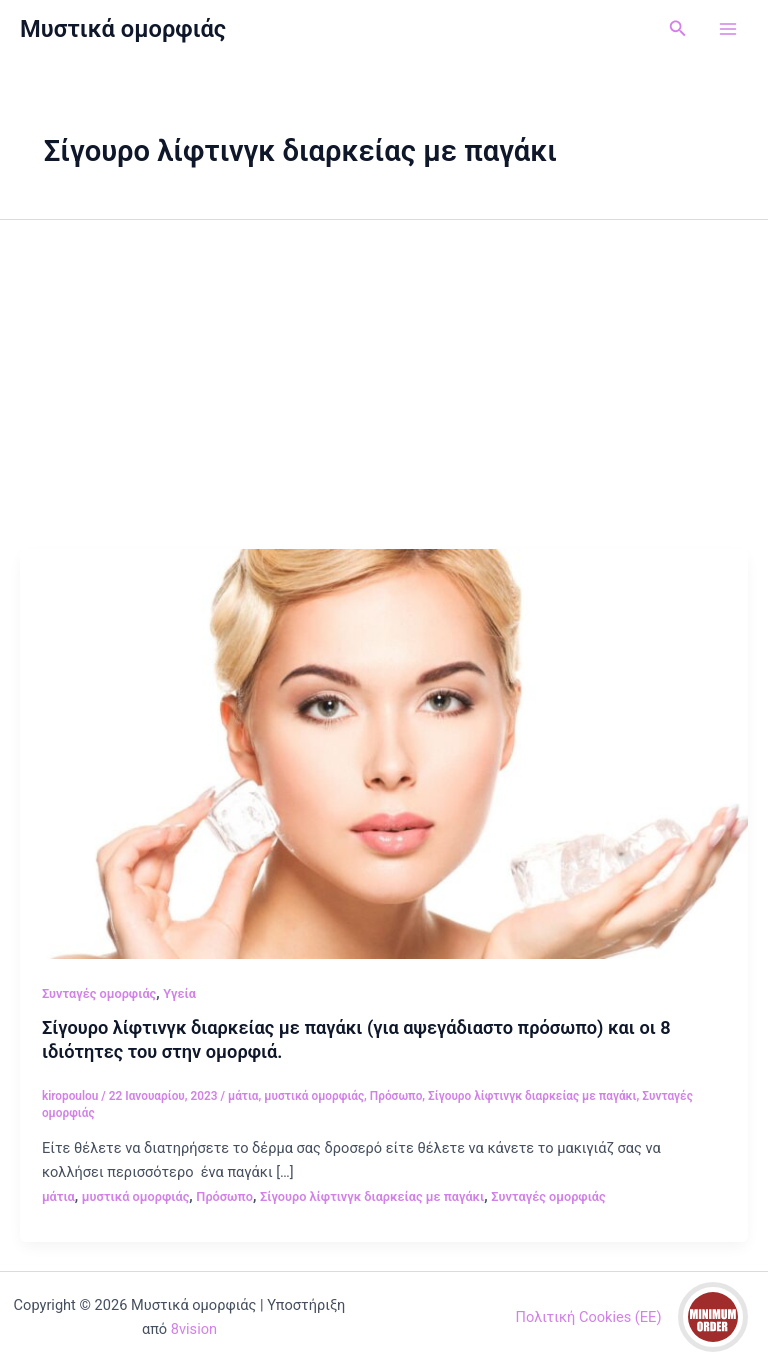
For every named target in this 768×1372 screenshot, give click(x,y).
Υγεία (179, 993)
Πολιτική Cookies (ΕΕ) (589, 1317)
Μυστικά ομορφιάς (123, 29)
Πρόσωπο (396, 1096)
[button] (678, 28)
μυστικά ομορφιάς (314, 1096)
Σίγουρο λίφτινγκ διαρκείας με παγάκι (532, 1096)
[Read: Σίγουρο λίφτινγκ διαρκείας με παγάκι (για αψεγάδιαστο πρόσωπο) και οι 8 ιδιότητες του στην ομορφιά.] (384, 753)
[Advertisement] (384, 399)
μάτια (243, 1096)
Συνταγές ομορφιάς (99, 993)
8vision (194, 1329)
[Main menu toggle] (728, 29)
